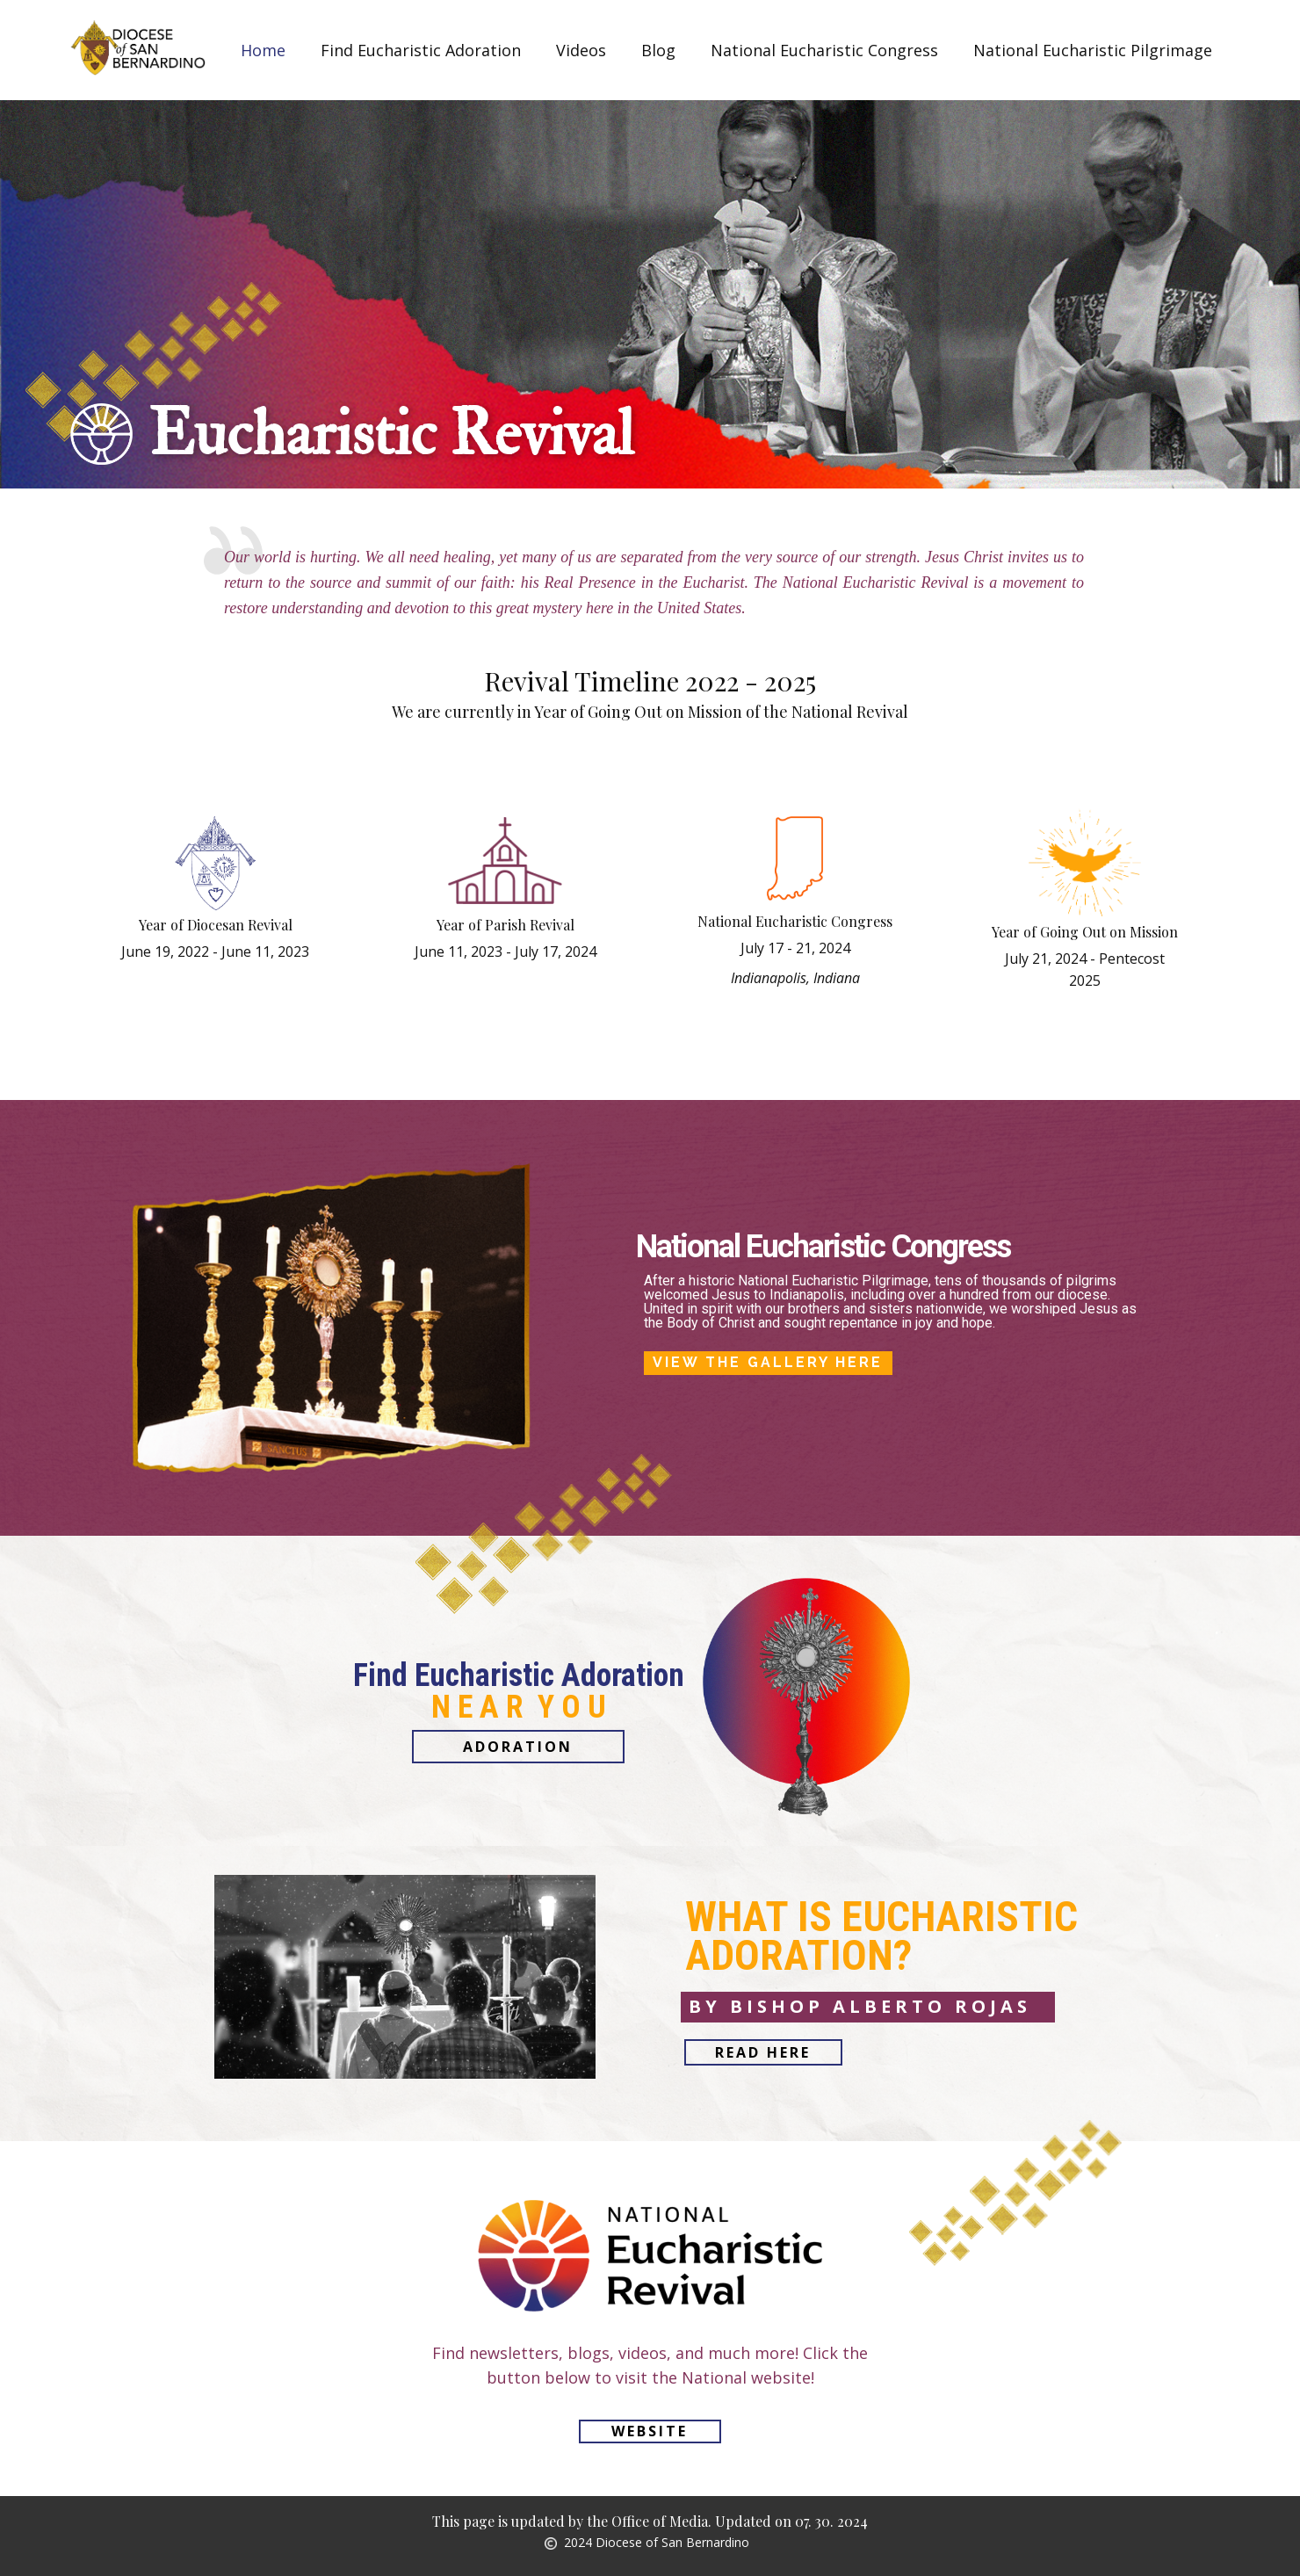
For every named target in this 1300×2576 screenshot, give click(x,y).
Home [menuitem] (263, 50)
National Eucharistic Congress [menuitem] (824, 50)
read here (763, 2052)
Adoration (518, 1746)
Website (649, 2431)
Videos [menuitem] (581, 50)
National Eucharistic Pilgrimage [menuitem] (1092, 50)
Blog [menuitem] (658, 50)
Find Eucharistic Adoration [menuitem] (421, 50)
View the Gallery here (768, 1362)
